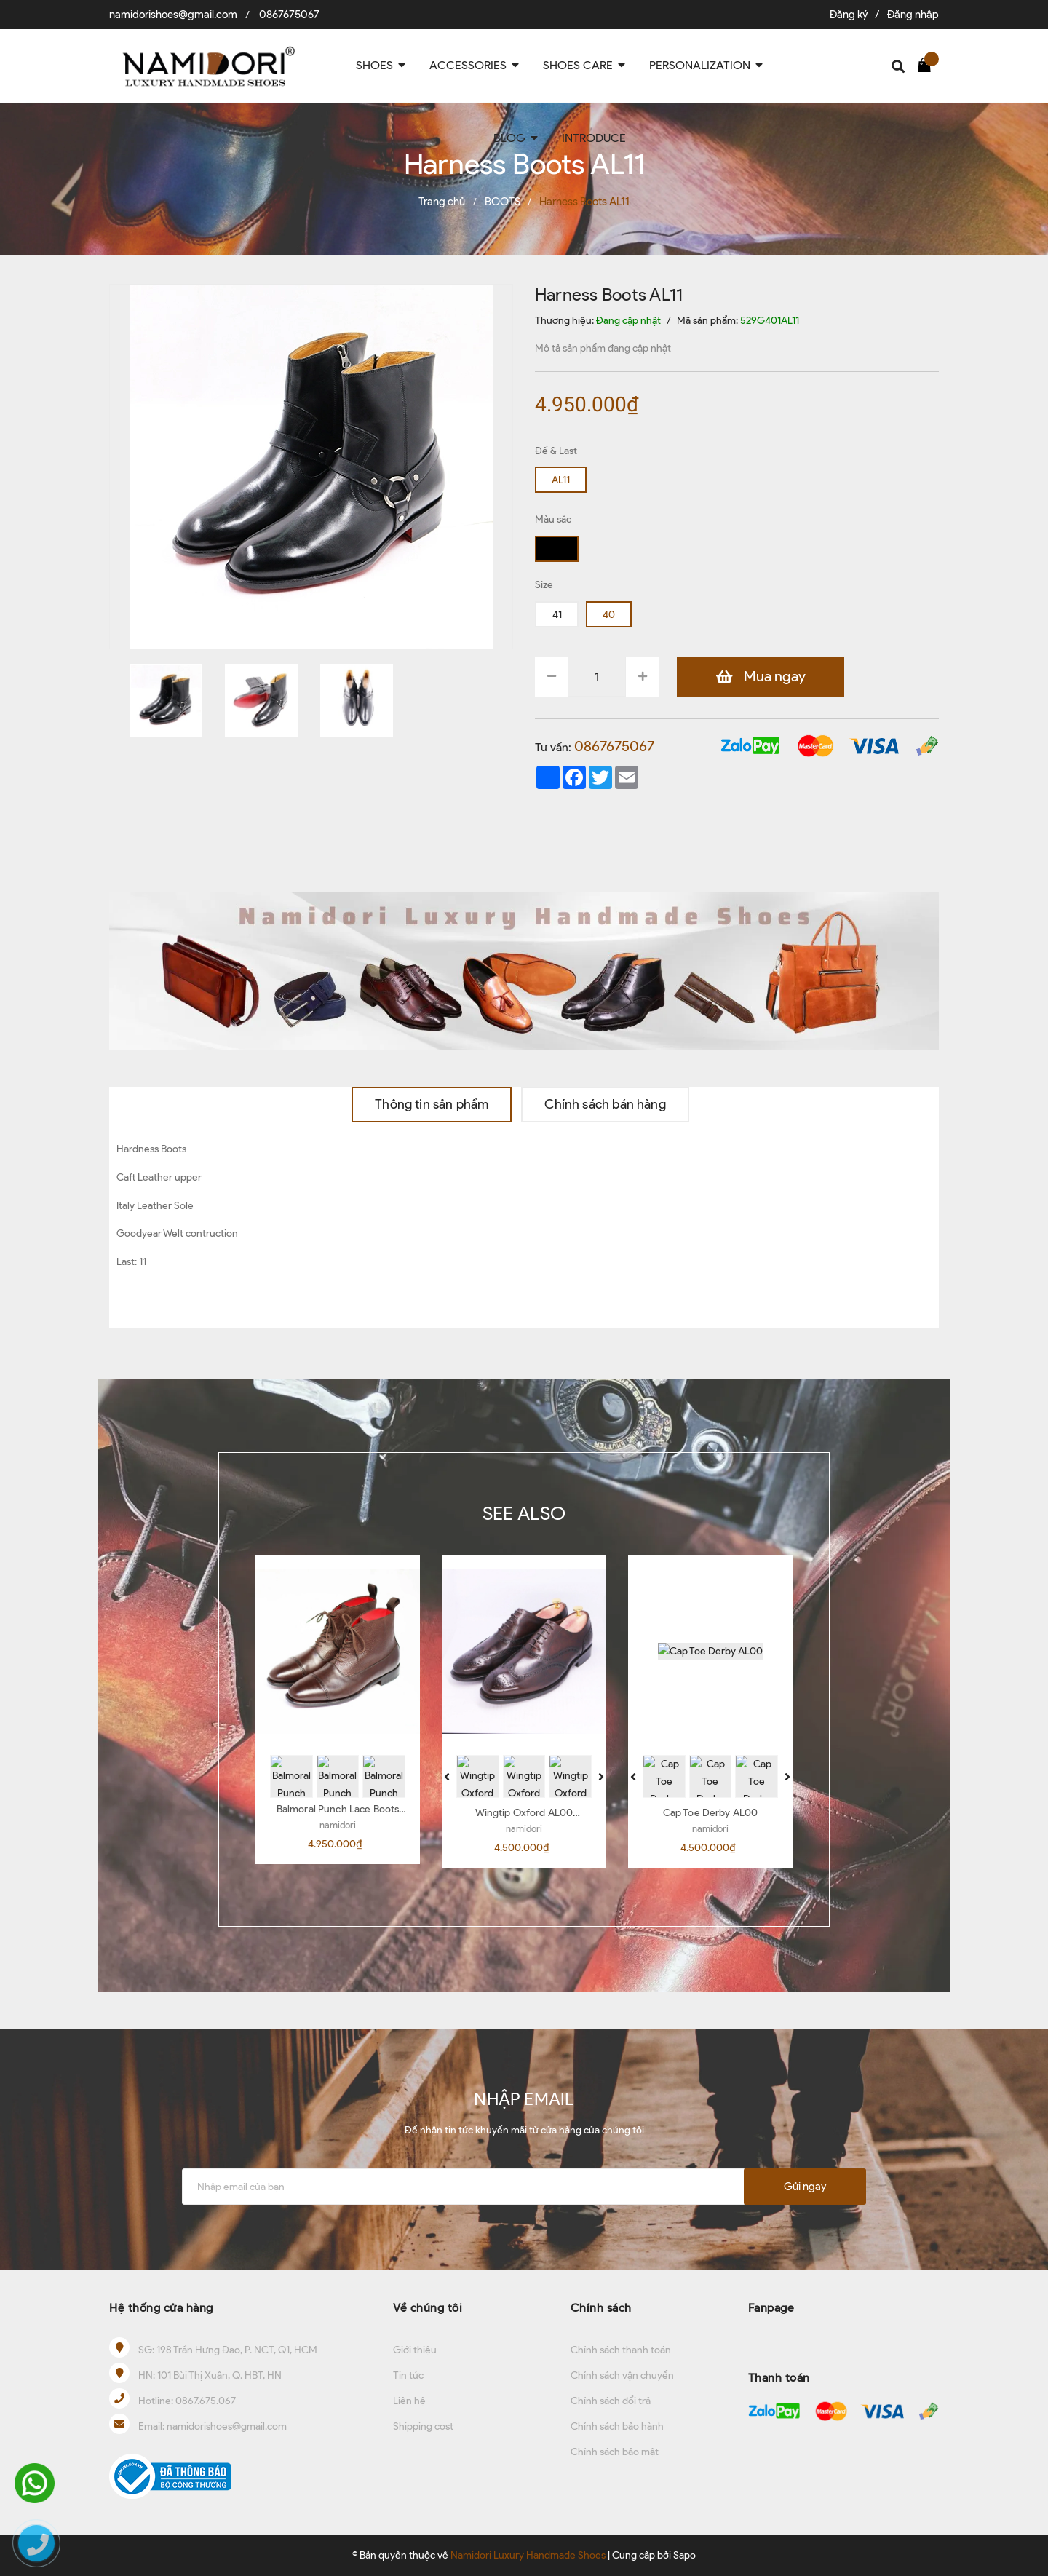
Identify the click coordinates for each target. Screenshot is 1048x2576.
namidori (337, 1825)
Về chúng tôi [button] (427, 2308)
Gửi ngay (805, 2186)
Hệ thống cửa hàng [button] (161, 2308)
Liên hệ (409, 2401)
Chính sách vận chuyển (622, 2375)
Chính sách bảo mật (615, 2452)
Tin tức (408, 2375)
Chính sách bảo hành (617, 2426)
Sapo (684, 2555)
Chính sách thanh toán (621, 2350)
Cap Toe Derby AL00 (710, 1813)
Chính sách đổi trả (611, 2401)
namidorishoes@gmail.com (173, 14)
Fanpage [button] (771, 2308)
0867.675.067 (205, 2401)
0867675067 (289, 14)
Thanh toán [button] (779, 2378)
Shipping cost (423, 2426)
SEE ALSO (524, 1513)
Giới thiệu (415, 2350)
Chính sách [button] (601, 2308)
